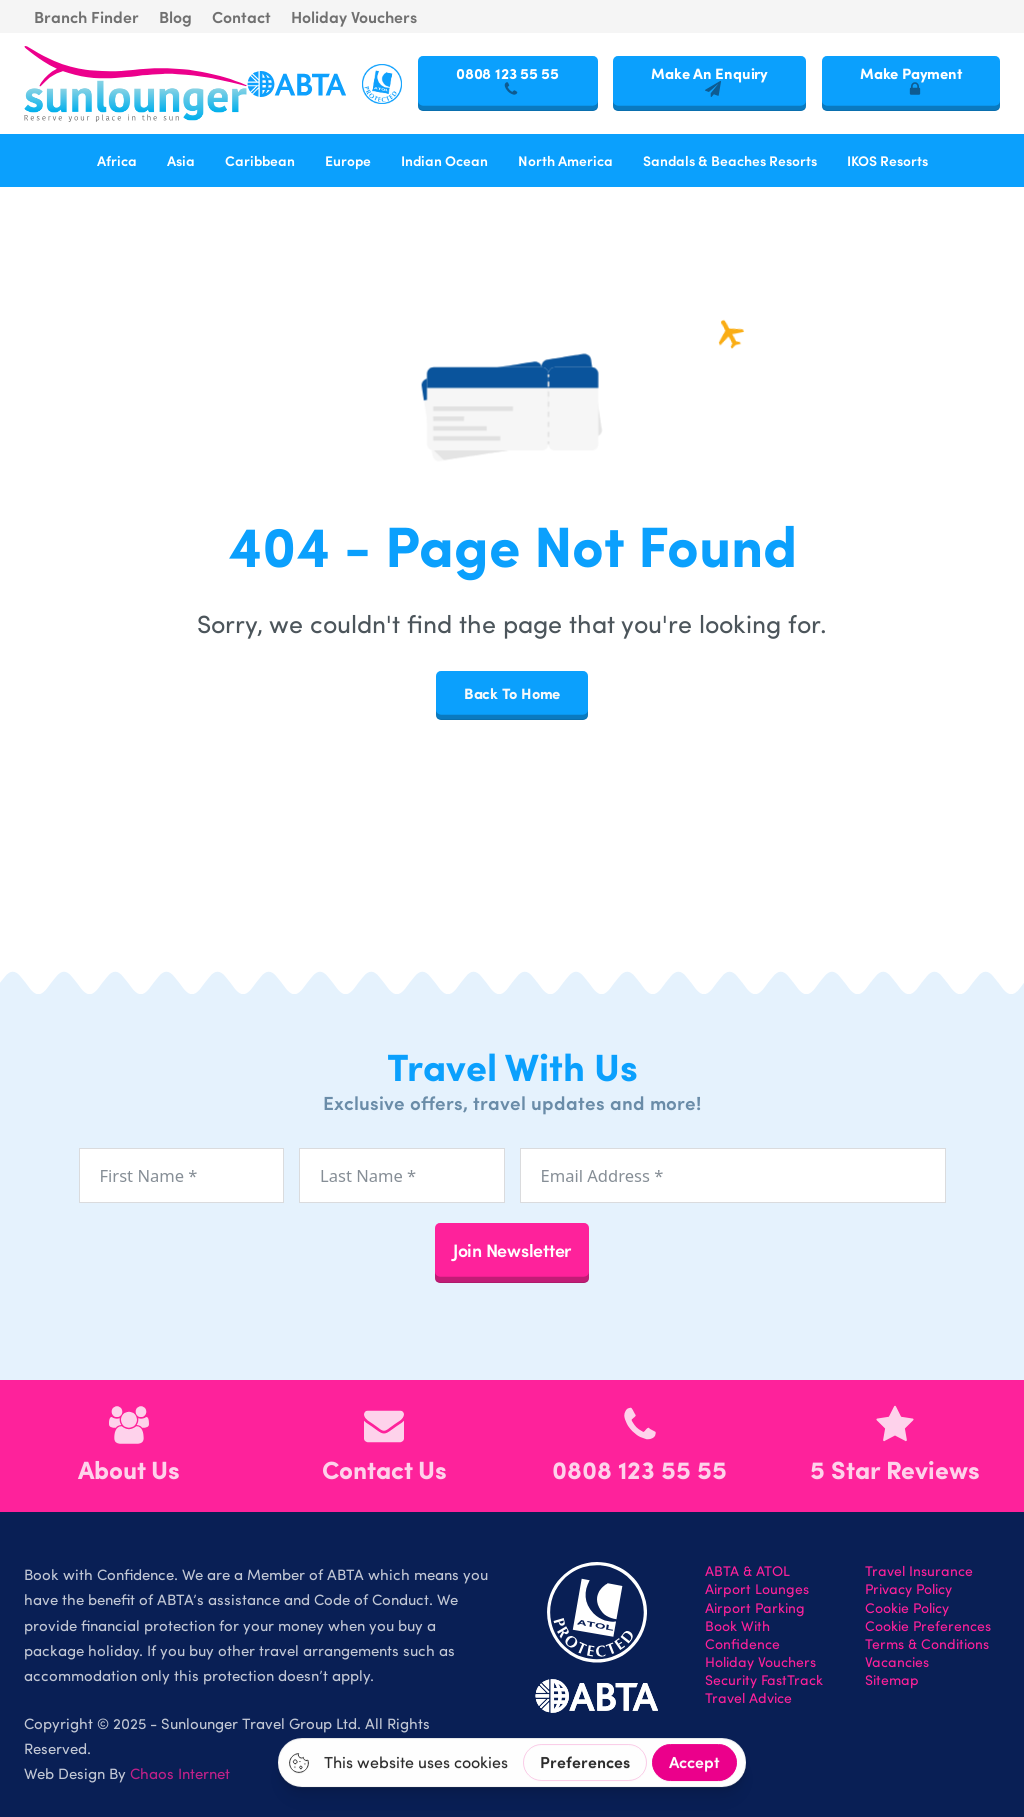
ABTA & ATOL (747, 1571)
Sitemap (892, 1680)
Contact (241, 16)
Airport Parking (755, 1608)
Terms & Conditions (927, 1644)
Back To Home (512, 693)
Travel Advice (748, 1698)
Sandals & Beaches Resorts (730, 160)
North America (565, 160)
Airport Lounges (757, 1589)
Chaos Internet (180, 1773)
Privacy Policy (908, 1589)
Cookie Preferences (928, 1626)
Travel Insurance (919, 1571)
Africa (117, 160)
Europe (348, 160)
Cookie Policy (907, 1608)
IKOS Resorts (887, 160)
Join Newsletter (512, 1249)
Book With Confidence (742, 1635)
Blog (175, 16)
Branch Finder (86, 16)
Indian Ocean (444, 160)
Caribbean (260, 160)
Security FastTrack (764, 1680)
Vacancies (897, 1662)
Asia (181, 160)
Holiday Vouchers (354, 16)
